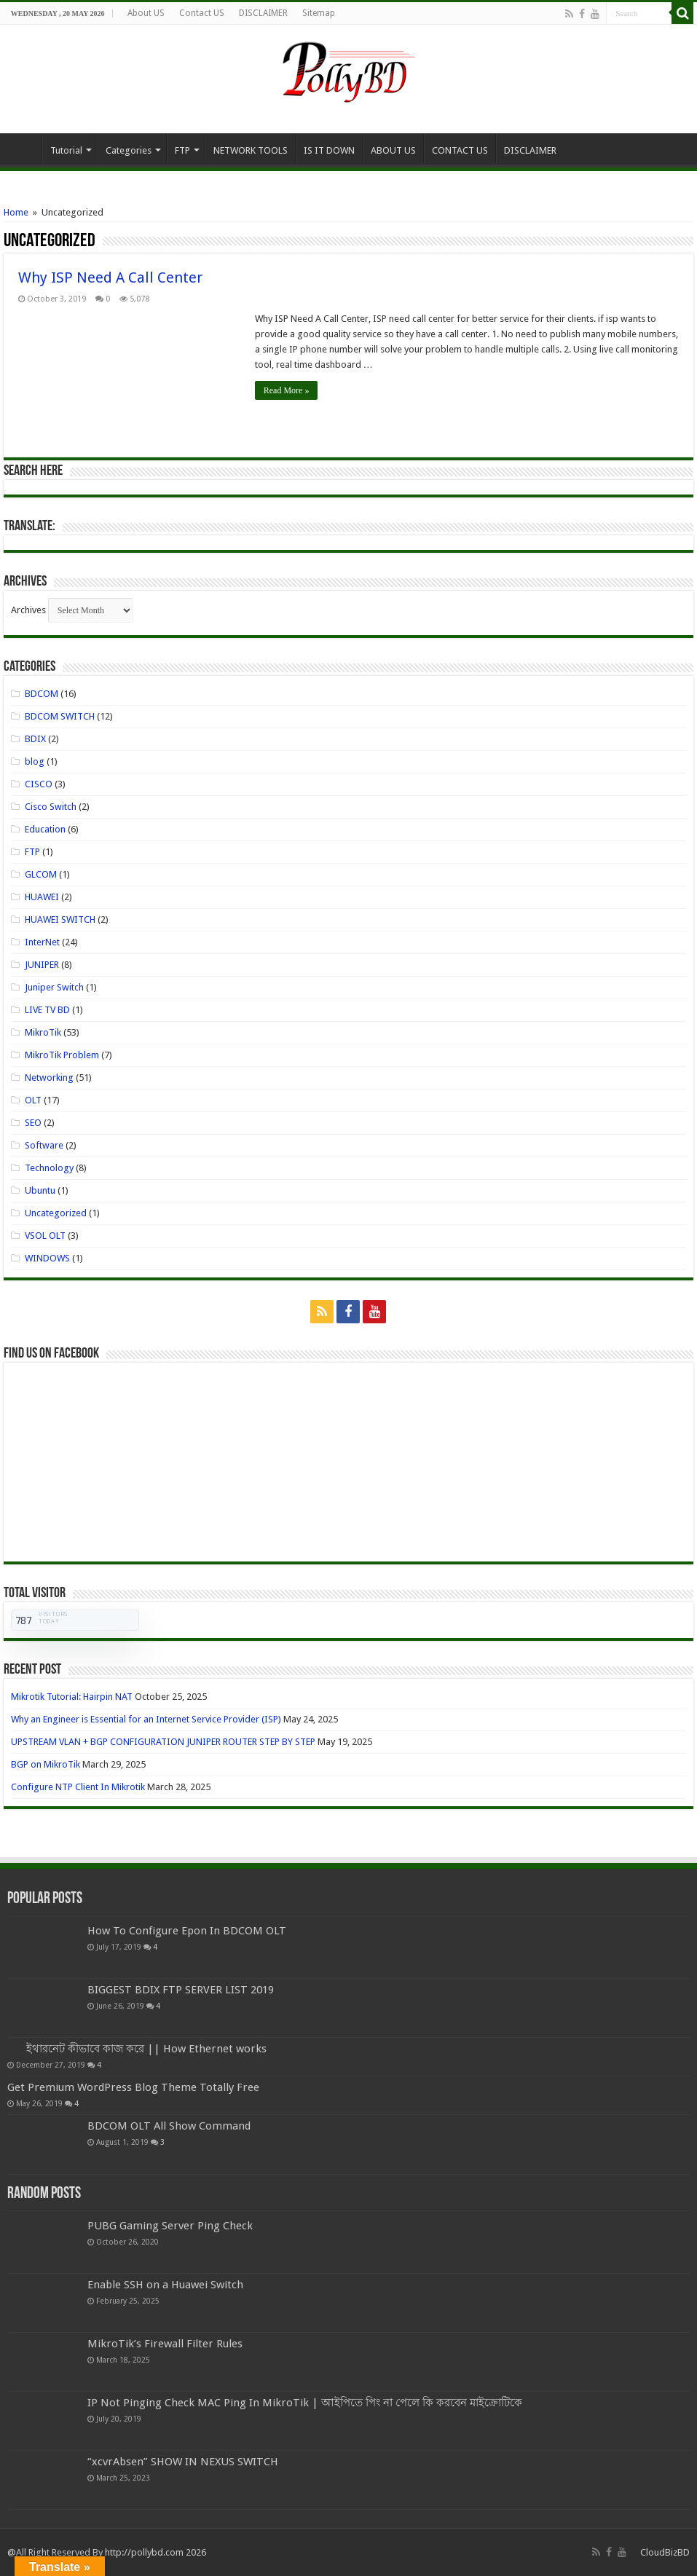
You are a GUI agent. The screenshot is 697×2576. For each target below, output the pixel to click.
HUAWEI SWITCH (60, 919)
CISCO (38, 784)
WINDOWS (47, 1258)
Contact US (201, 13)
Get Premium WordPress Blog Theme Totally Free (133, 2087)
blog (34, 761)
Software (44, 1145)
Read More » (287, 390)
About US (146, 13)
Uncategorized (56, 1213)
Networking (49, 1077)
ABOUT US (393, 150)
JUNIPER (42, 964)
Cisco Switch (50, 806)
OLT (33, 1100)
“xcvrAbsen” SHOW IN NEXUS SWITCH (182, 2461)
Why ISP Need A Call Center (110, 277)
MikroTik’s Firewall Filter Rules (165, 2343)
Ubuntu (40, 1190)
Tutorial (66, 150)
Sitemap (318, 13)
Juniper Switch (54, 987)
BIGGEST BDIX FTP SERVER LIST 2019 (180, 1989)
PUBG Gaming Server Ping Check (170, 2225)
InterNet (42, 942)
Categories (128, 150)
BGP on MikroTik (45, 1764)
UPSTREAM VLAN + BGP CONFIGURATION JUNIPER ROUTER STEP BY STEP (163, 1741)
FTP (182, 150)
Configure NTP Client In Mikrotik (78, 1786)
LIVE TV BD (47, 1009)
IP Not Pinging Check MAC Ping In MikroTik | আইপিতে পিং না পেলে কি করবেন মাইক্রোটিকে (304, 2402)
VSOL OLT (45, 1235)
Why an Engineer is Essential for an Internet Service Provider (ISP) (146, 1719)
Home (23, 148)
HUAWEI (42, 896)
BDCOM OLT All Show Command (169, 2125)
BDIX (35, 738)
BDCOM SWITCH (60, 716)
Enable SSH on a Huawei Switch (165, 2284)
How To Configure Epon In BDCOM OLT (186, 1930)
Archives (28, 609)
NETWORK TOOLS (250, 150)
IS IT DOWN (329, 150)
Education (45, 829)
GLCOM (41, 874)
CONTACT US (460, 150)
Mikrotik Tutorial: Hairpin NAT (72, 1696)
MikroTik (43, 1032)
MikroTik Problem (62, 1054)
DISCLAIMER (263, 13)
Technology (49, 1167)
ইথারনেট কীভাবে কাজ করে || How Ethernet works (146, 2048)
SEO (33, 1122)
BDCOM (41, 693)
